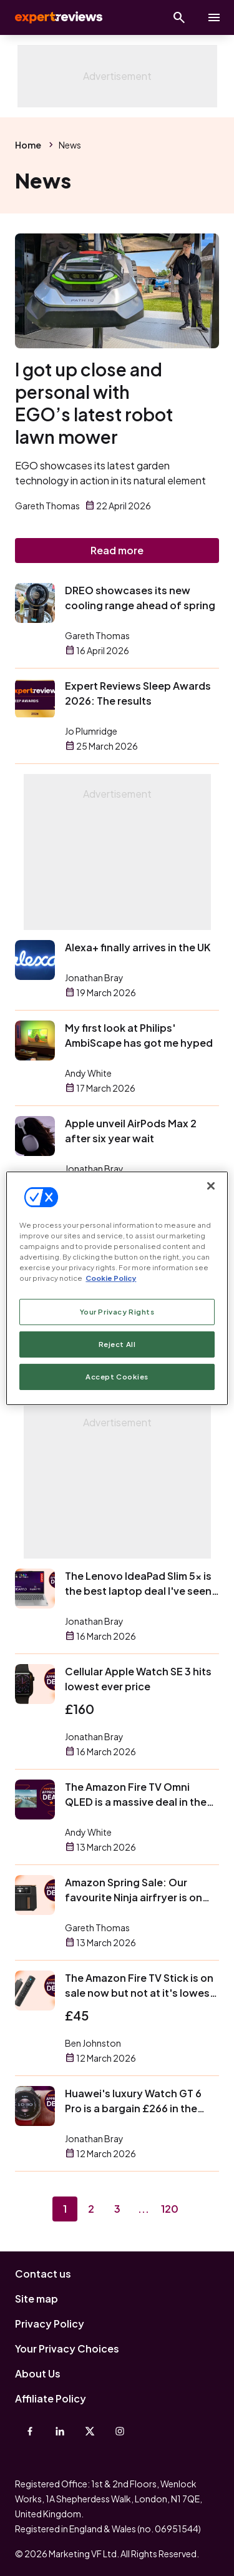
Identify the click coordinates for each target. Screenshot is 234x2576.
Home (28, 144)
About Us (38, 2373)
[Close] (211, 1185)
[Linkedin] (60, 2431)
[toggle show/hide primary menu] (214, 17)
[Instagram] (120, 2431)
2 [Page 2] (91, 2208)
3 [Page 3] (117, 2208)
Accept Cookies (117, 1376)
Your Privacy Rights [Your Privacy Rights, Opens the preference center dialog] (117, 1311)
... (143, 2208)
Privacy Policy (49, 2323)
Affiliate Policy (50, 2398)
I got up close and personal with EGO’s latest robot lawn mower (94, 403)
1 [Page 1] (65, 2208)
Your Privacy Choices (67, 2348)
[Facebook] (30, 2431)
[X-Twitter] (90, 2431)
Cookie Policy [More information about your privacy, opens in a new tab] (110, 1278)
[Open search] (179, 17)
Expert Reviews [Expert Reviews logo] (57, 17)
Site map (36, 2298)
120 (169, 2208)
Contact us (43, 2273)
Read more (117, 550)
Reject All (117, 1344)
